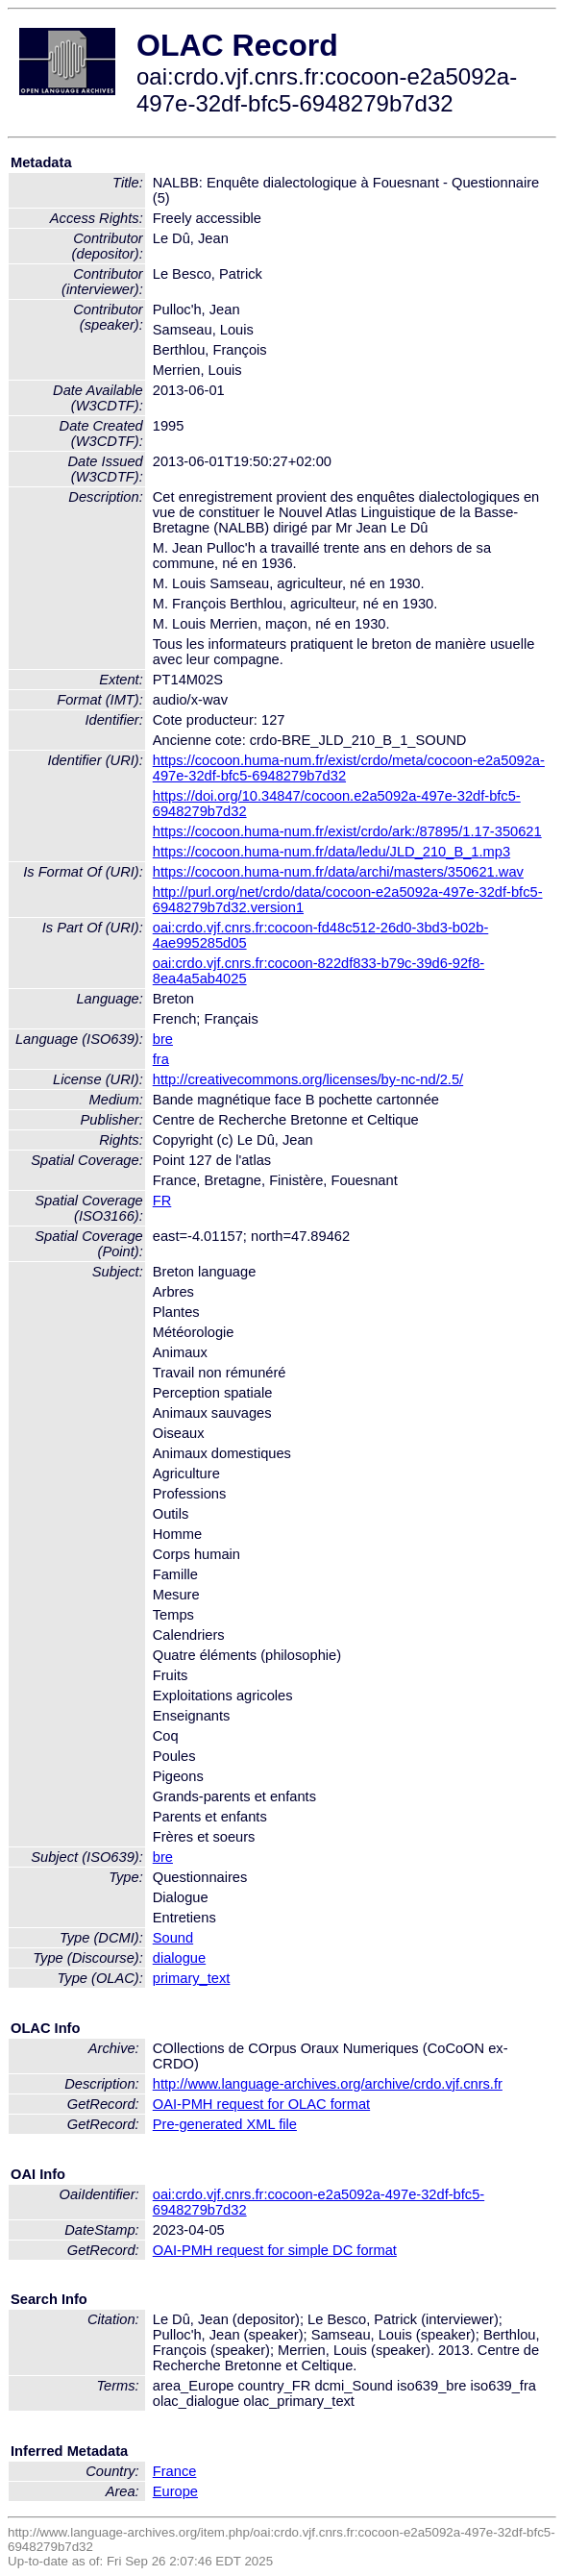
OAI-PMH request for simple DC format (275, 2250)
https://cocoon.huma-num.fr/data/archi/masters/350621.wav (338, 871)
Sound (173, 1937)
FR (162, 1200)
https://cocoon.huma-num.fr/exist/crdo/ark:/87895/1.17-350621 (347, 831)
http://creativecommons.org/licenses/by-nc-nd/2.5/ (308, 1079)
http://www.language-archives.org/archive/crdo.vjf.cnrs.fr (328, 2084)
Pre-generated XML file (225, 2124)
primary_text (192, 1978)
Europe (175, 2491)
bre (163, 1039)
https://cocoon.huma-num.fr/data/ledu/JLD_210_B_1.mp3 (331, 851)
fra (161, 1059)
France (175, 2471)
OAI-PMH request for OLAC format (261, 2104)
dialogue (179, 1958)
